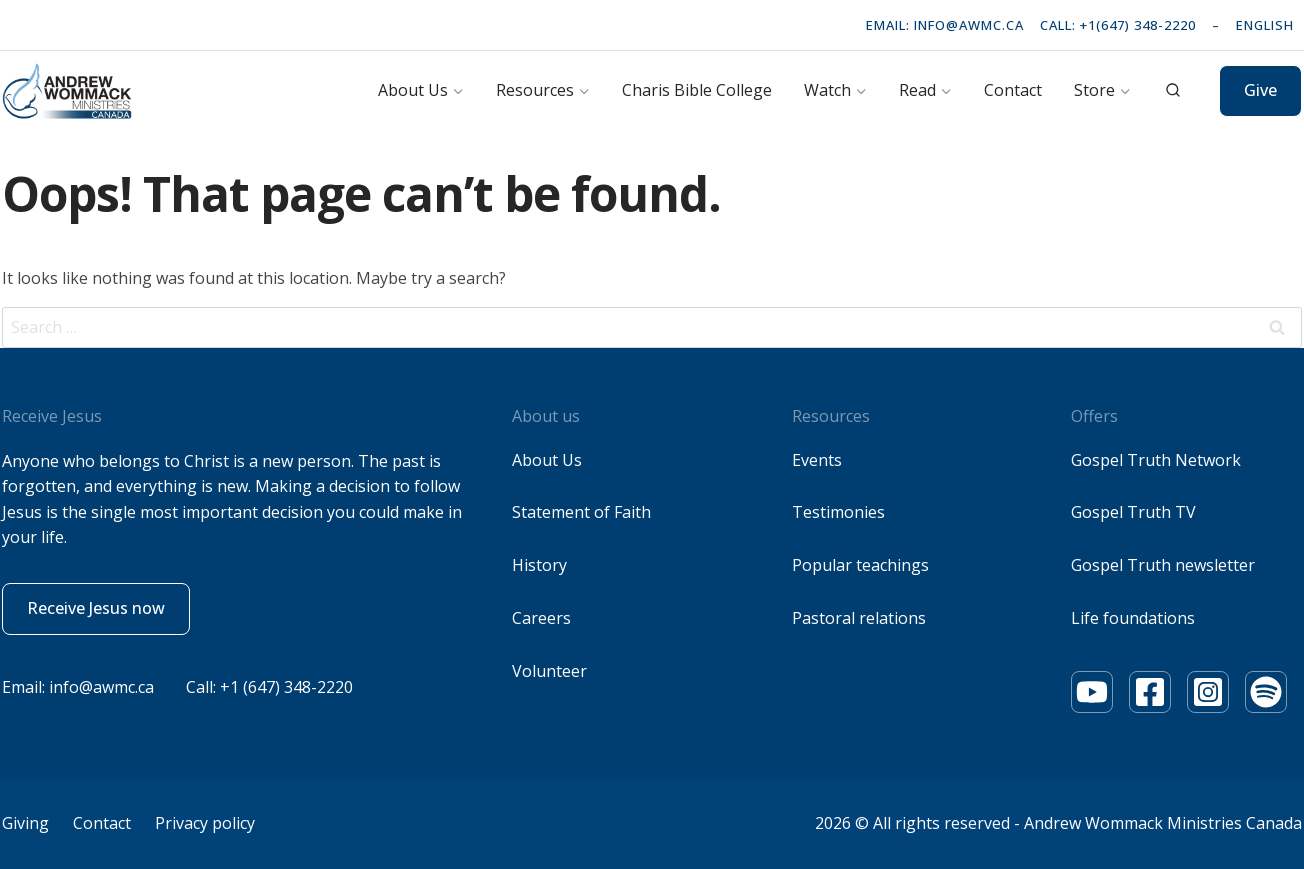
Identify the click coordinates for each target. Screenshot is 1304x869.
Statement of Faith (581, 512)
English (1265, 25)
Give (1260, 90)
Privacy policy (205, 823)
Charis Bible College (697, 90)
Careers (541, 618)
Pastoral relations (859, 618)
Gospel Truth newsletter (1163, 565)
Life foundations (1133, 618)
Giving (25, 823)
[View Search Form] (1173, 91)
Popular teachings (860, 565)
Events (817, 460)
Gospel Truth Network (1156, 460)
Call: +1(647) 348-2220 (1118, 25)
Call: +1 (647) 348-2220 (269, 687)
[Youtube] (1092, 692)
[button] (96, 609)
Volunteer (549, 671)
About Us (547, 460)
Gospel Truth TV (1133, 512)
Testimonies (838, 512)
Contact (1013, 90)
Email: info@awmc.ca (945, 25)
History (539, 565)
